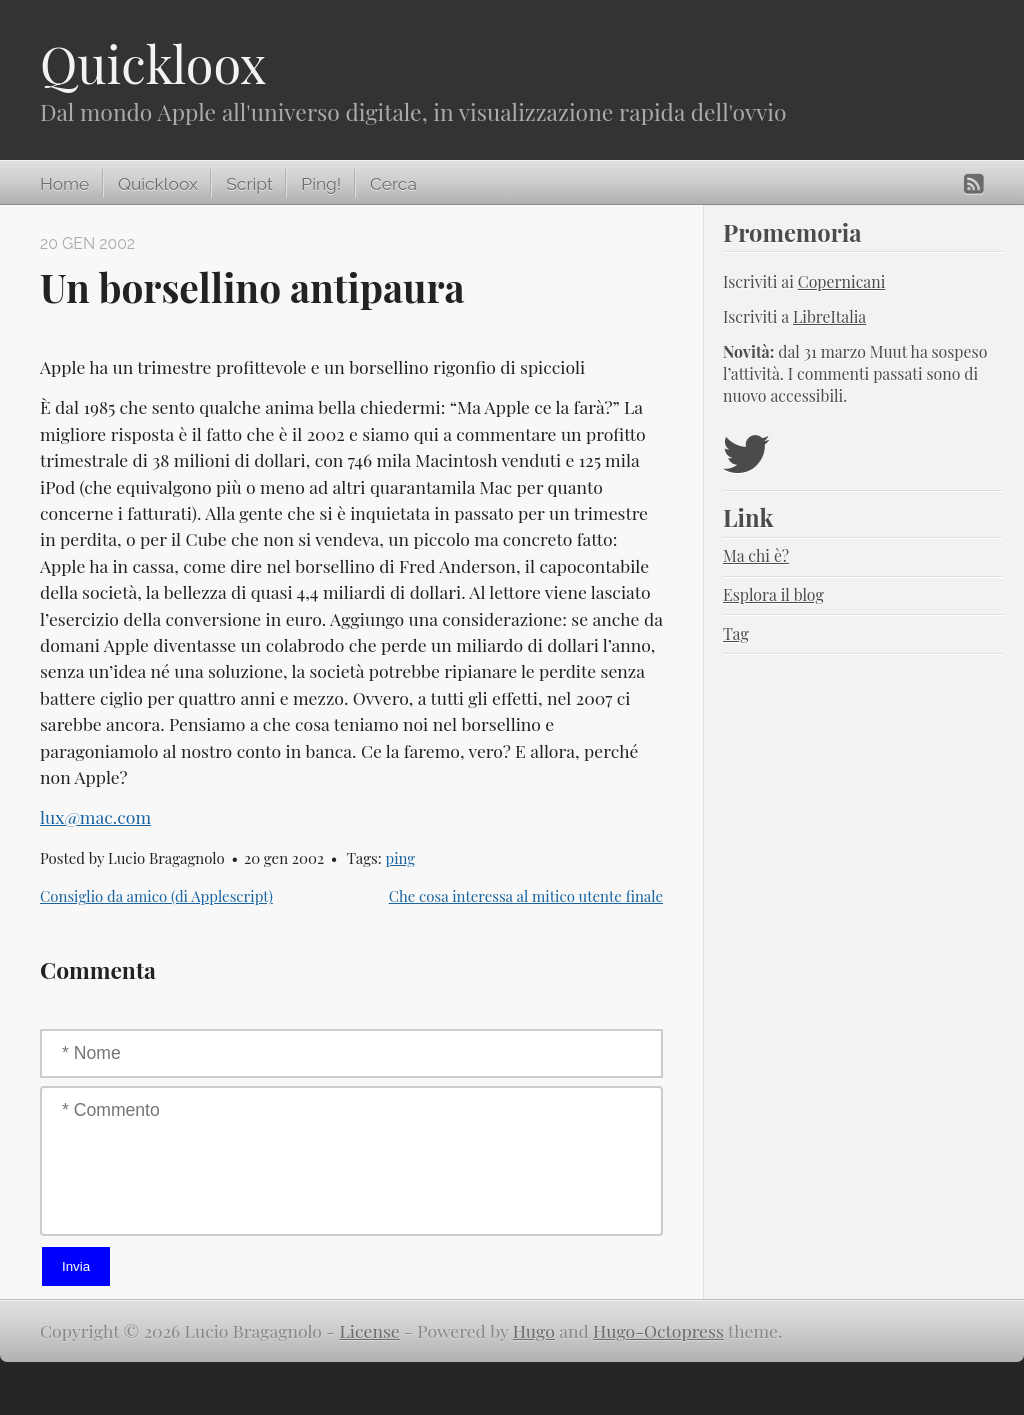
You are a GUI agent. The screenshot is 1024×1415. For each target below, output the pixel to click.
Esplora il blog (773, 594)
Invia (76, 1266)
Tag (736, 633)
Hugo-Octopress (658, 1330)
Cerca (393, 184)
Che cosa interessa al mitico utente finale (526, 896)
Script (249, 184)
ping (400, 858)
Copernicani (842, 281)
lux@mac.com (95, 816)
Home (64, 184)
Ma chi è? (756, 555)
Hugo (534, 1330)
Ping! (321, 184)
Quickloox (153, 63)
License (370, 1330)
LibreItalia (829, 316)
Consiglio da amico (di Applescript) (156, 896)
